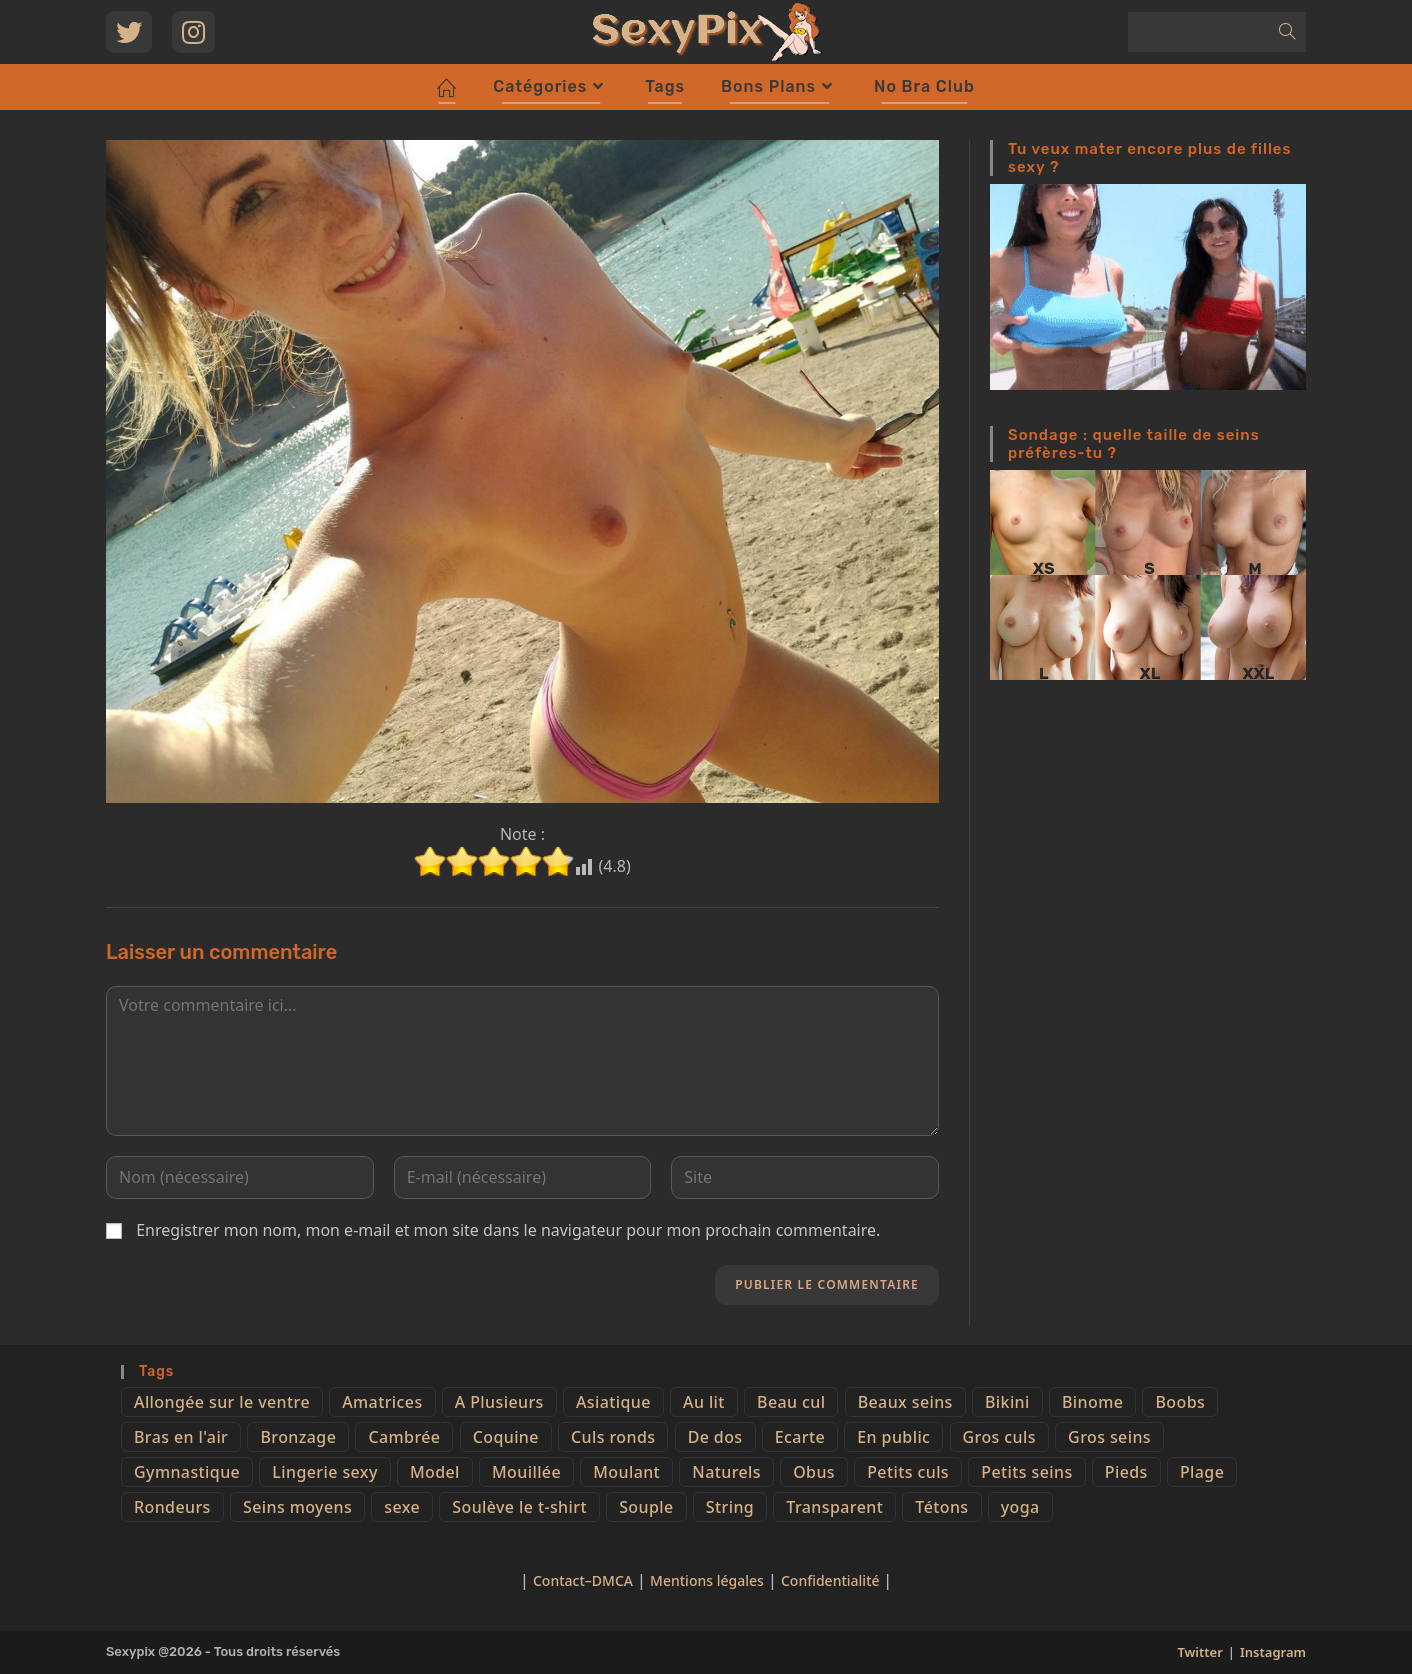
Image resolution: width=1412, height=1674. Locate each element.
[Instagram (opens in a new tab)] (193, 32)
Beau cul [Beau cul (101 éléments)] (791, 1402)
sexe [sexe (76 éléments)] (402, 1507)
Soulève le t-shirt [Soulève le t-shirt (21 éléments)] (519, 1507)
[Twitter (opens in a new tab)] (129, 32)
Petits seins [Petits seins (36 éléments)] (1026, 1472)
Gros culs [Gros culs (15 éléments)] (999, 1437)
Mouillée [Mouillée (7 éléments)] (526, 1472)
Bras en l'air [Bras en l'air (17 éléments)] (181, 1437)
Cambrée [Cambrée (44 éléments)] (404, 1437)
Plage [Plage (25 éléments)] (1202, 1472)
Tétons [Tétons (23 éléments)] (941, 1507)
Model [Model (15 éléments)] (435, 1472)
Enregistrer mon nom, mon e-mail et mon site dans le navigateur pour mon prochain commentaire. (508, 1230)
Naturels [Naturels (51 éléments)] (726, 1472)
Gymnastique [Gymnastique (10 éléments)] (187, 1472)
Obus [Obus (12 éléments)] (814, 1472)
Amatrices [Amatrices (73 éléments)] (382, 1402)
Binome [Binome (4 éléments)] (1092, 1402)
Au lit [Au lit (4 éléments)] (704, 1402)
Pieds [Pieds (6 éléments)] (1126, 1472)
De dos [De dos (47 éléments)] (715, 1437)
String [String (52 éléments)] (730, 1507)
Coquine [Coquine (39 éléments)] (506, 1437)
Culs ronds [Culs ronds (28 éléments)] (613, 1437)
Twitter (1199, 1652)
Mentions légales (707, 1580)
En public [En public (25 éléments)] (893, 1437)
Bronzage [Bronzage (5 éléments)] (298, 1437)
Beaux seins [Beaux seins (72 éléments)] (905, 1402)
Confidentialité (832, 1580)
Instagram (1273, 1652)
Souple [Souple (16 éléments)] (646, 1507)
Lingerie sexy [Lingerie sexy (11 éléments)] (324, 1472)
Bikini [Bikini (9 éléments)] (1007, 1402)
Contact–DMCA (583, 1580)
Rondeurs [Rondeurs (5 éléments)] (172, 1507)
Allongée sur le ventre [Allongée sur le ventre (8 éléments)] (222, 1402)
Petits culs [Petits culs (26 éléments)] (908, 1472)
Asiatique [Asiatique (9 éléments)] (613, 1402)
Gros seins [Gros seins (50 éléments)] (1109, 1437)
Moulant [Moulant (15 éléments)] (626, 1472)
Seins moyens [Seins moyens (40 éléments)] (297, 1507)
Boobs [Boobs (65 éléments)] (1180, 1402)
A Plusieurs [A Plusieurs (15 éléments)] (499, 1402)
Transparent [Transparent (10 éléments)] (834, 1507)
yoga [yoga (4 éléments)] (1020, 1507)
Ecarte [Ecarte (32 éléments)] (800, 1437)
